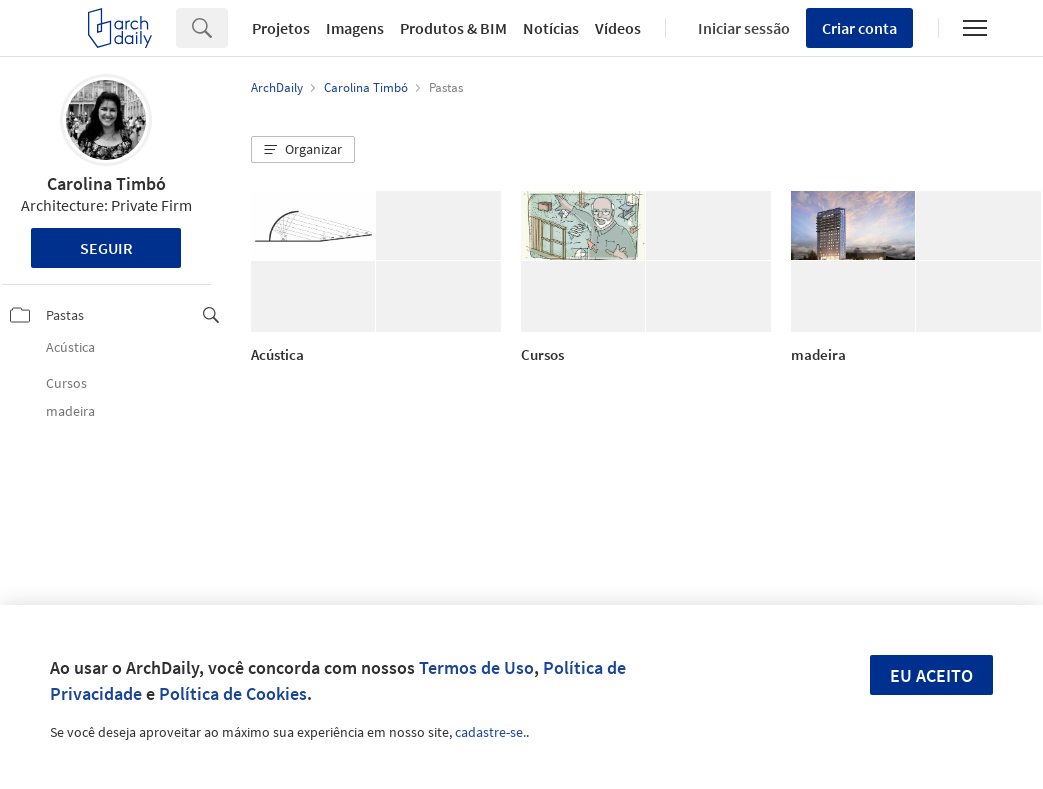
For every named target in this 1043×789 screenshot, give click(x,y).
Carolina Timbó (106, 183)
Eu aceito (931, 675)
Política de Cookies (233, 693)
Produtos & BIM (453, 28)
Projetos (281, 28)
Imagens (355, 28)
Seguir (106, 248)
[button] (303, 150)
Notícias (551, 28)
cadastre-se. (490, 732)
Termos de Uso (476, 667)
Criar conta (859, 28)
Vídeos (618, 28)
